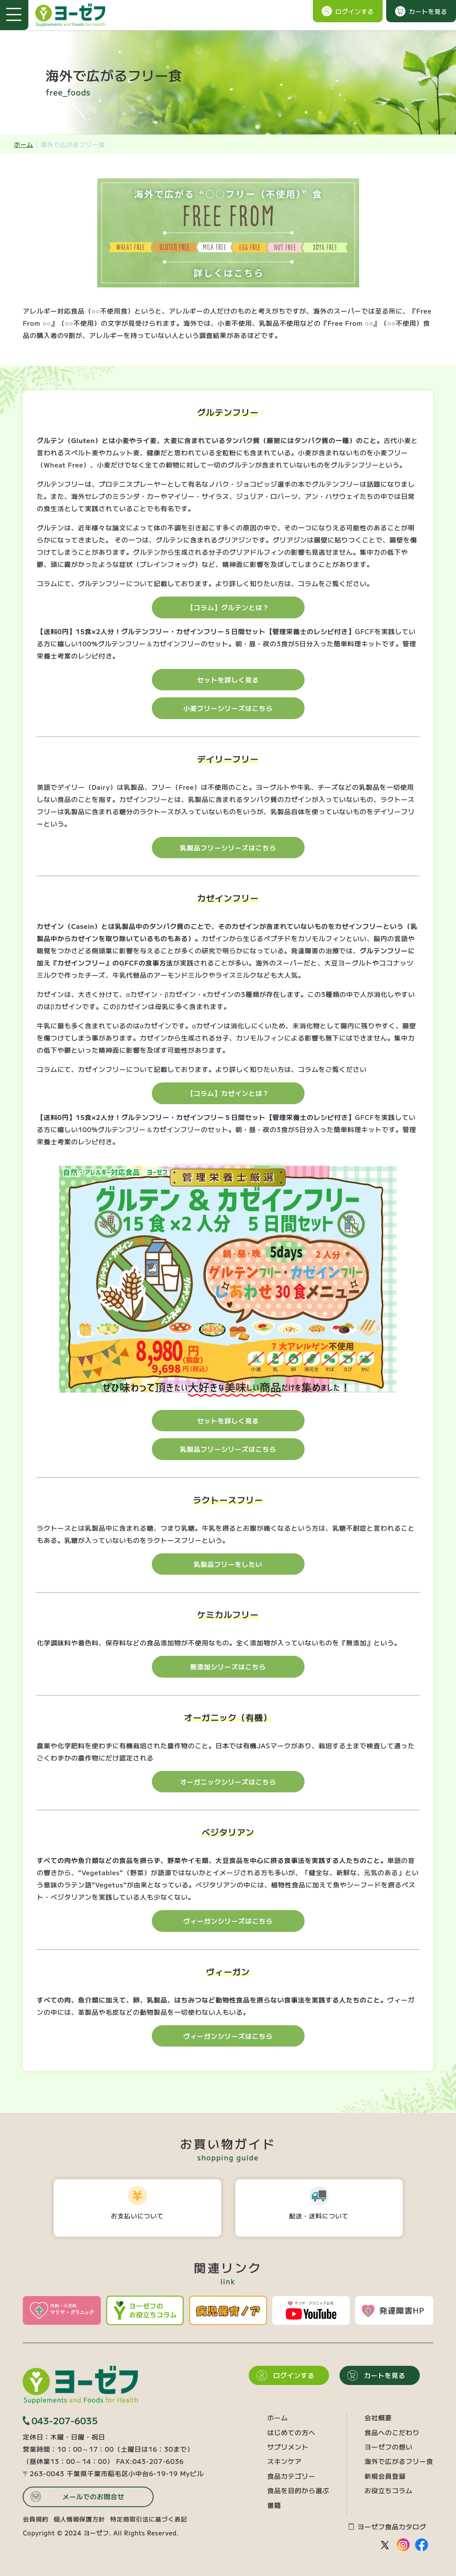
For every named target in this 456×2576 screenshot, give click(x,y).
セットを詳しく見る (228, 679)
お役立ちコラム (388, 2490)
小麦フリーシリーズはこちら (228, 708)
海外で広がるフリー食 (398, 2461)
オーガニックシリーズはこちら (228, 1781)
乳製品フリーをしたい (228, 1564)
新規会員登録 (385, 2475)
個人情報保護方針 (79, 2519)
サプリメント (288, 2446)
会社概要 (378, 2417)
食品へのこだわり (391, 2432)
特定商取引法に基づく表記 (148, 2519)
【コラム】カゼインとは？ (228, 1093)
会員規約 (35, 2519)
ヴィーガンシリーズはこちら (228, 1920)
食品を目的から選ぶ (298, 2490)
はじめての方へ (291, 2432)
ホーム (23, 144)
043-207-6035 (60, 2420)
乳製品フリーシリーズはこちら (228, 847)
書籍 (274, 2505)
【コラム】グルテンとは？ (228, 607)
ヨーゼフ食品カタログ (387, 2526)
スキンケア (284, 2461)
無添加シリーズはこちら (228, 1666)
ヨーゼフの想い (388, 2446)
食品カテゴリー (291, 2475)
